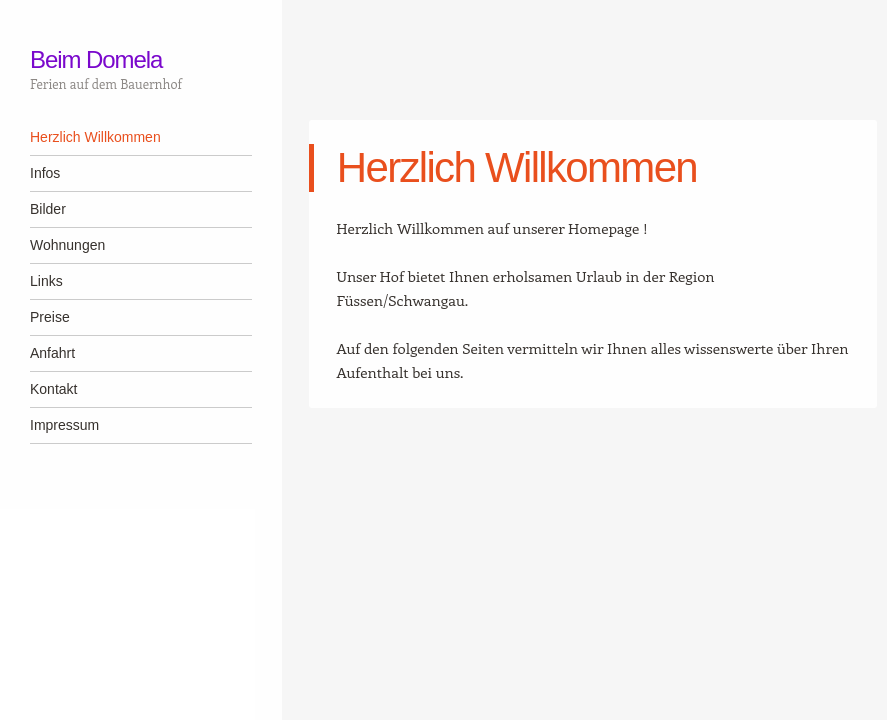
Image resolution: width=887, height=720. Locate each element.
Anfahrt (52, 353)
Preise (50, 317)
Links (46, 281)
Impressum (64, 425)
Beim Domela (96, 59)
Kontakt (53, 389)
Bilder (48, 209)
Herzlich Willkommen (95, 137)
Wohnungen (67, 245)
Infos (45, 173)
